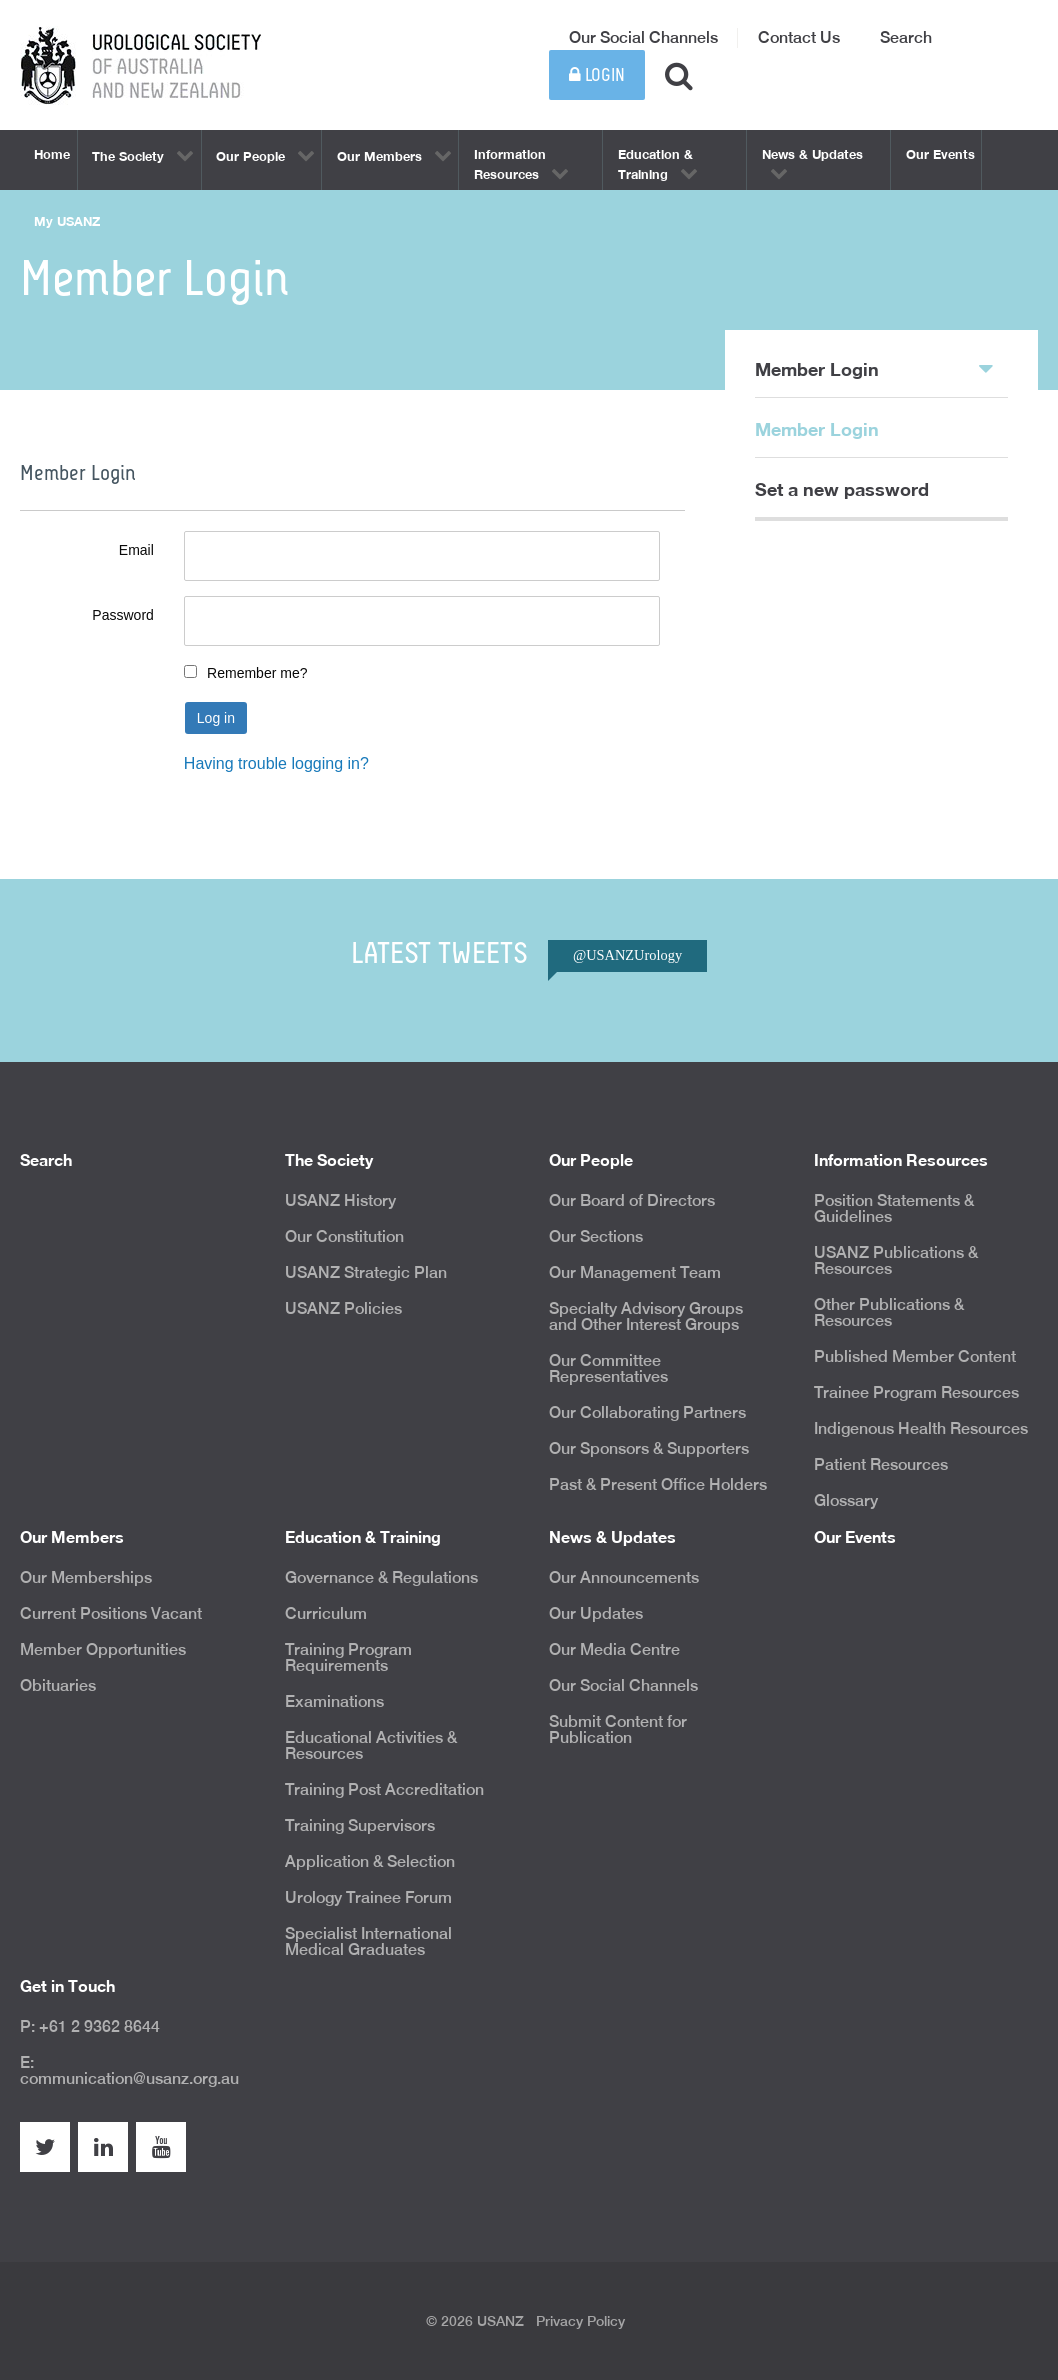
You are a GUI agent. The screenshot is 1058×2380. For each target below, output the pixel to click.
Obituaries (58, 1685)
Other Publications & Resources (889, 1312)
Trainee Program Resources (916, 1392)
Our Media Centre (614, 1649)
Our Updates (596, 1613)
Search (906, 37)
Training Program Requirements (348, 1657)
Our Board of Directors (632, 1200)
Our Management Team (635, 1272)
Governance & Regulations (381, 1577)
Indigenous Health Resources (921, 1428)
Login (597, 75)
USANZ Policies (343, 1308)
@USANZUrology (627, 955)
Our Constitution (344, 1236)
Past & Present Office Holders (658, 1484)
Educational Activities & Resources (371, 1745)
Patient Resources (881, 1464)
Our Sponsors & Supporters (649, 1448)
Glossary (846, 1500)
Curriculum (326, 1613)
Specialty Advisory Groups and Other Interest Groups (646, 1316)
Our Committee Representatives (608, 1368)
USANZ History (340, 1200)
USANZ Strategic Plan (366, 1272)
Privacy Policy (580, 2321)
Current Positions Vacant (111, 1613)
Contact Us (799, 37)
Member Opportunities (103, 1649)
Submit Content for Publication (618, 1729)
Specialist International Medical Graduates (368, 1941)
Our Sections (596, 1236)
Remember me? (257, 673)
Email (136, 550)
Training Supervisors (360, 1825)
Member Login (874, 368)
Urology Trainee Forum (368, 1897)
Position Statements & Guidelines (894, 1208)
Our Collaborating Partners (647, 1412)
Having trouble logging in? (276, 763)
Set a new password (842, 489)
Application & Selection (370, 1861)
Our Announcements (624, 1577)
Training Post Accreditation (384, 1789)
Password (122, 615)
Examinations (334, 1701)
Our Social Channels (643, 37)
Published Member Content (915, 1356)
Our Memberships (86, 1577)
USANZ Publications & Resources (896, 1260)
